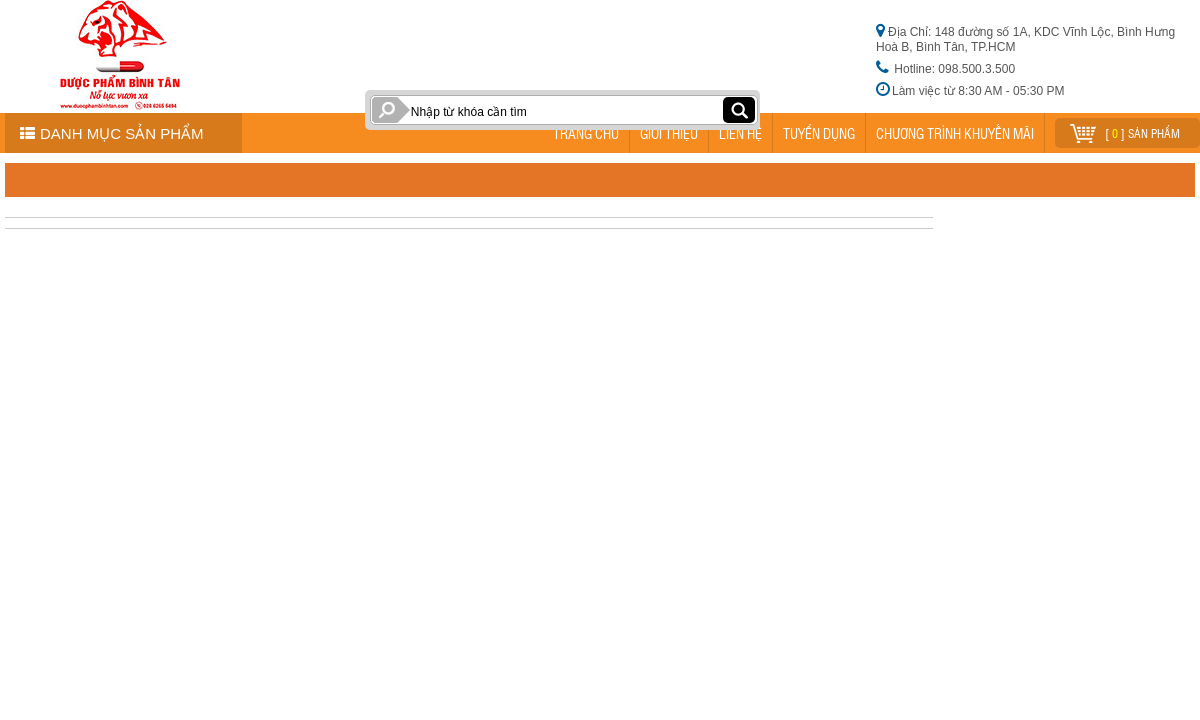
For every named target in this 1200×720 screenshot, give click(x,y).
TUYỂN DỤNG (819, 133)
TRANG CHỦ (586, 133)
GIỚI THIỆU (669, 133)
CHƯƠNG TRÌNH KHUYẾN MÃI (955, 133)
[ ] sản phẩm (1125, 130)
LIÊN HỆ (740, 133)
